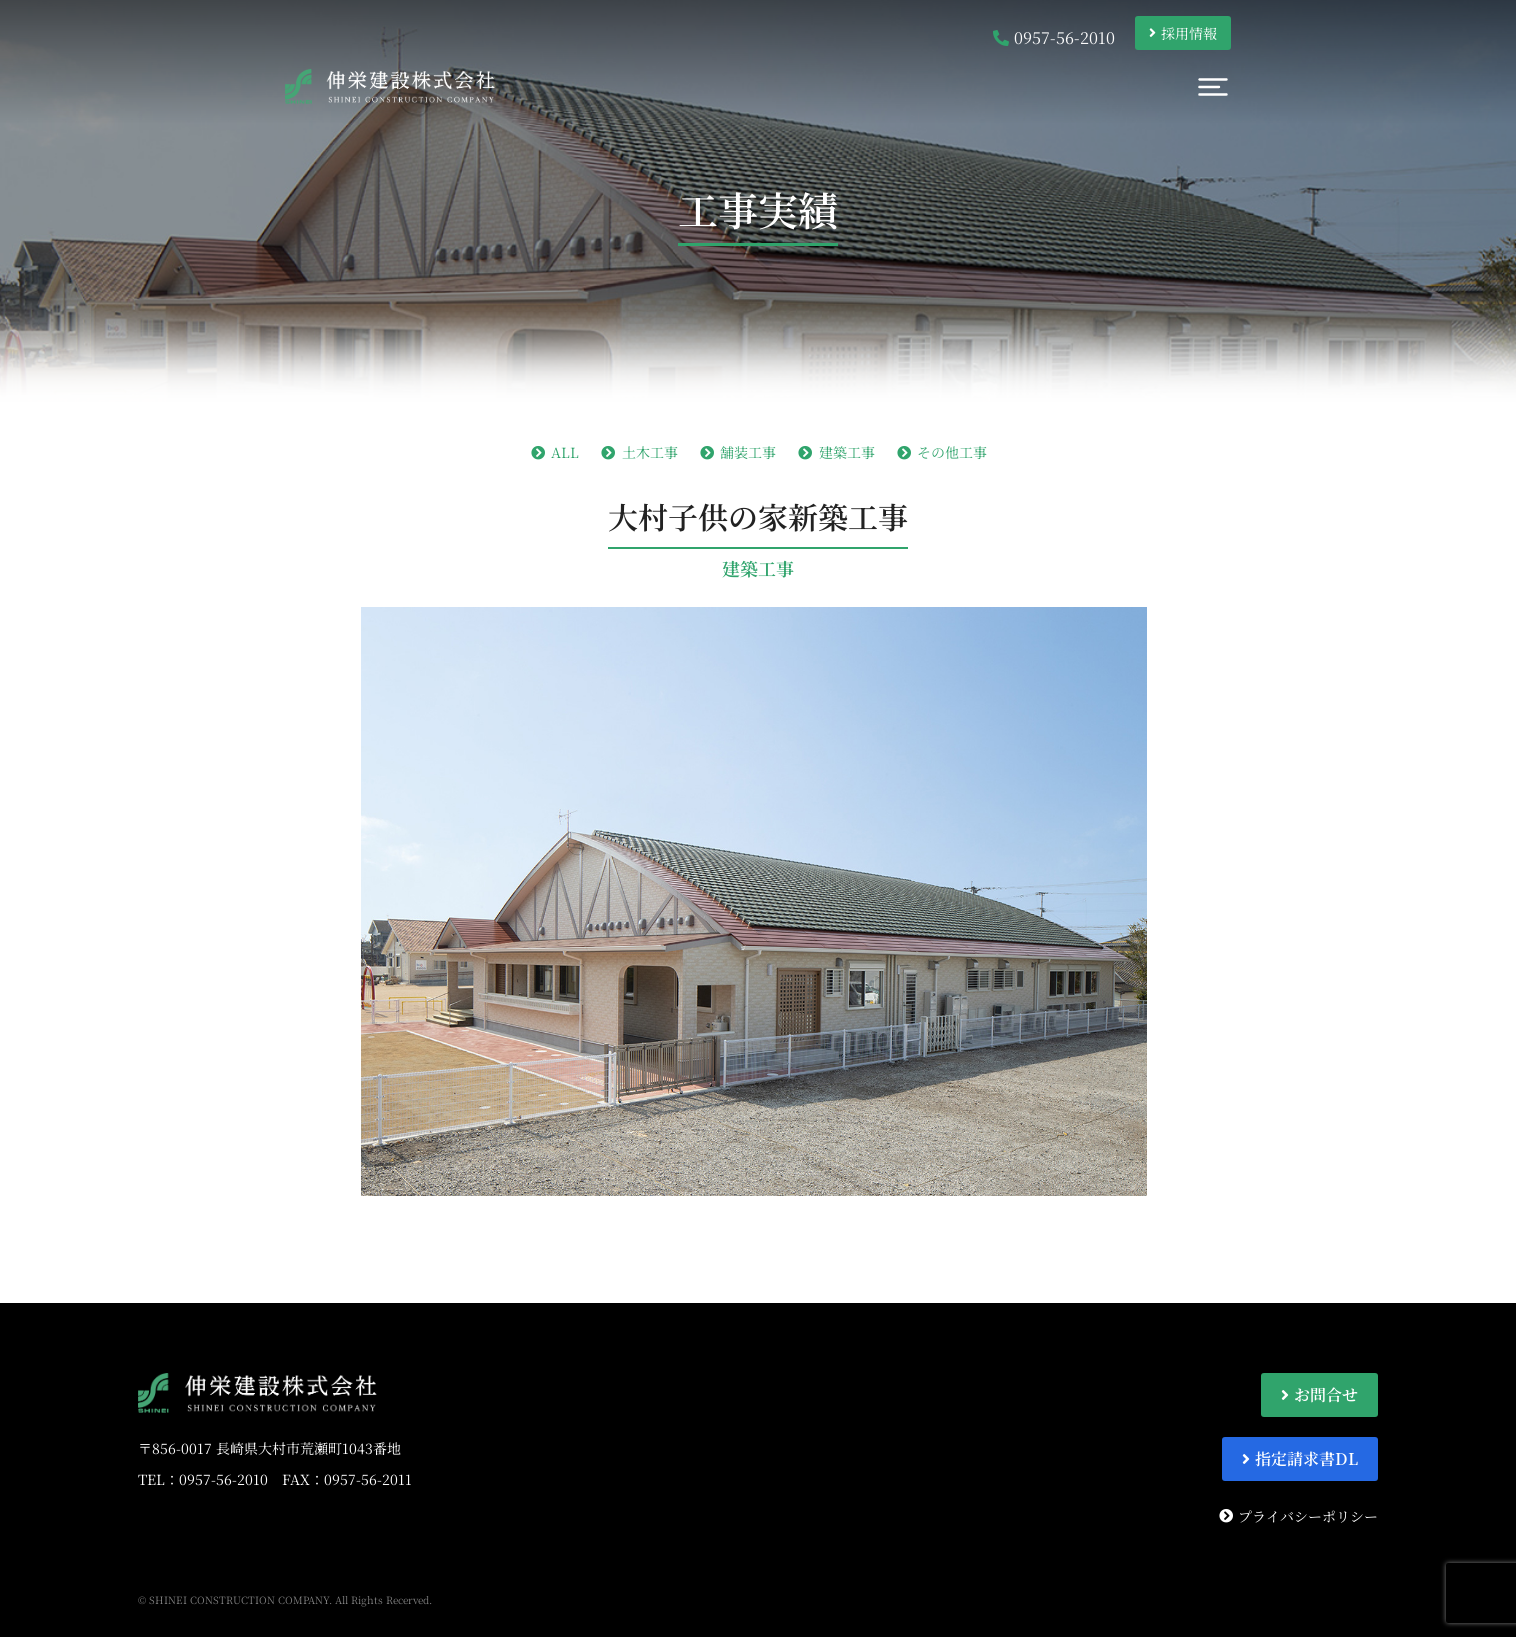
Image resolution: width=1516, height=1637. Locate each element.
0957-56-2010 (223, 1479)
